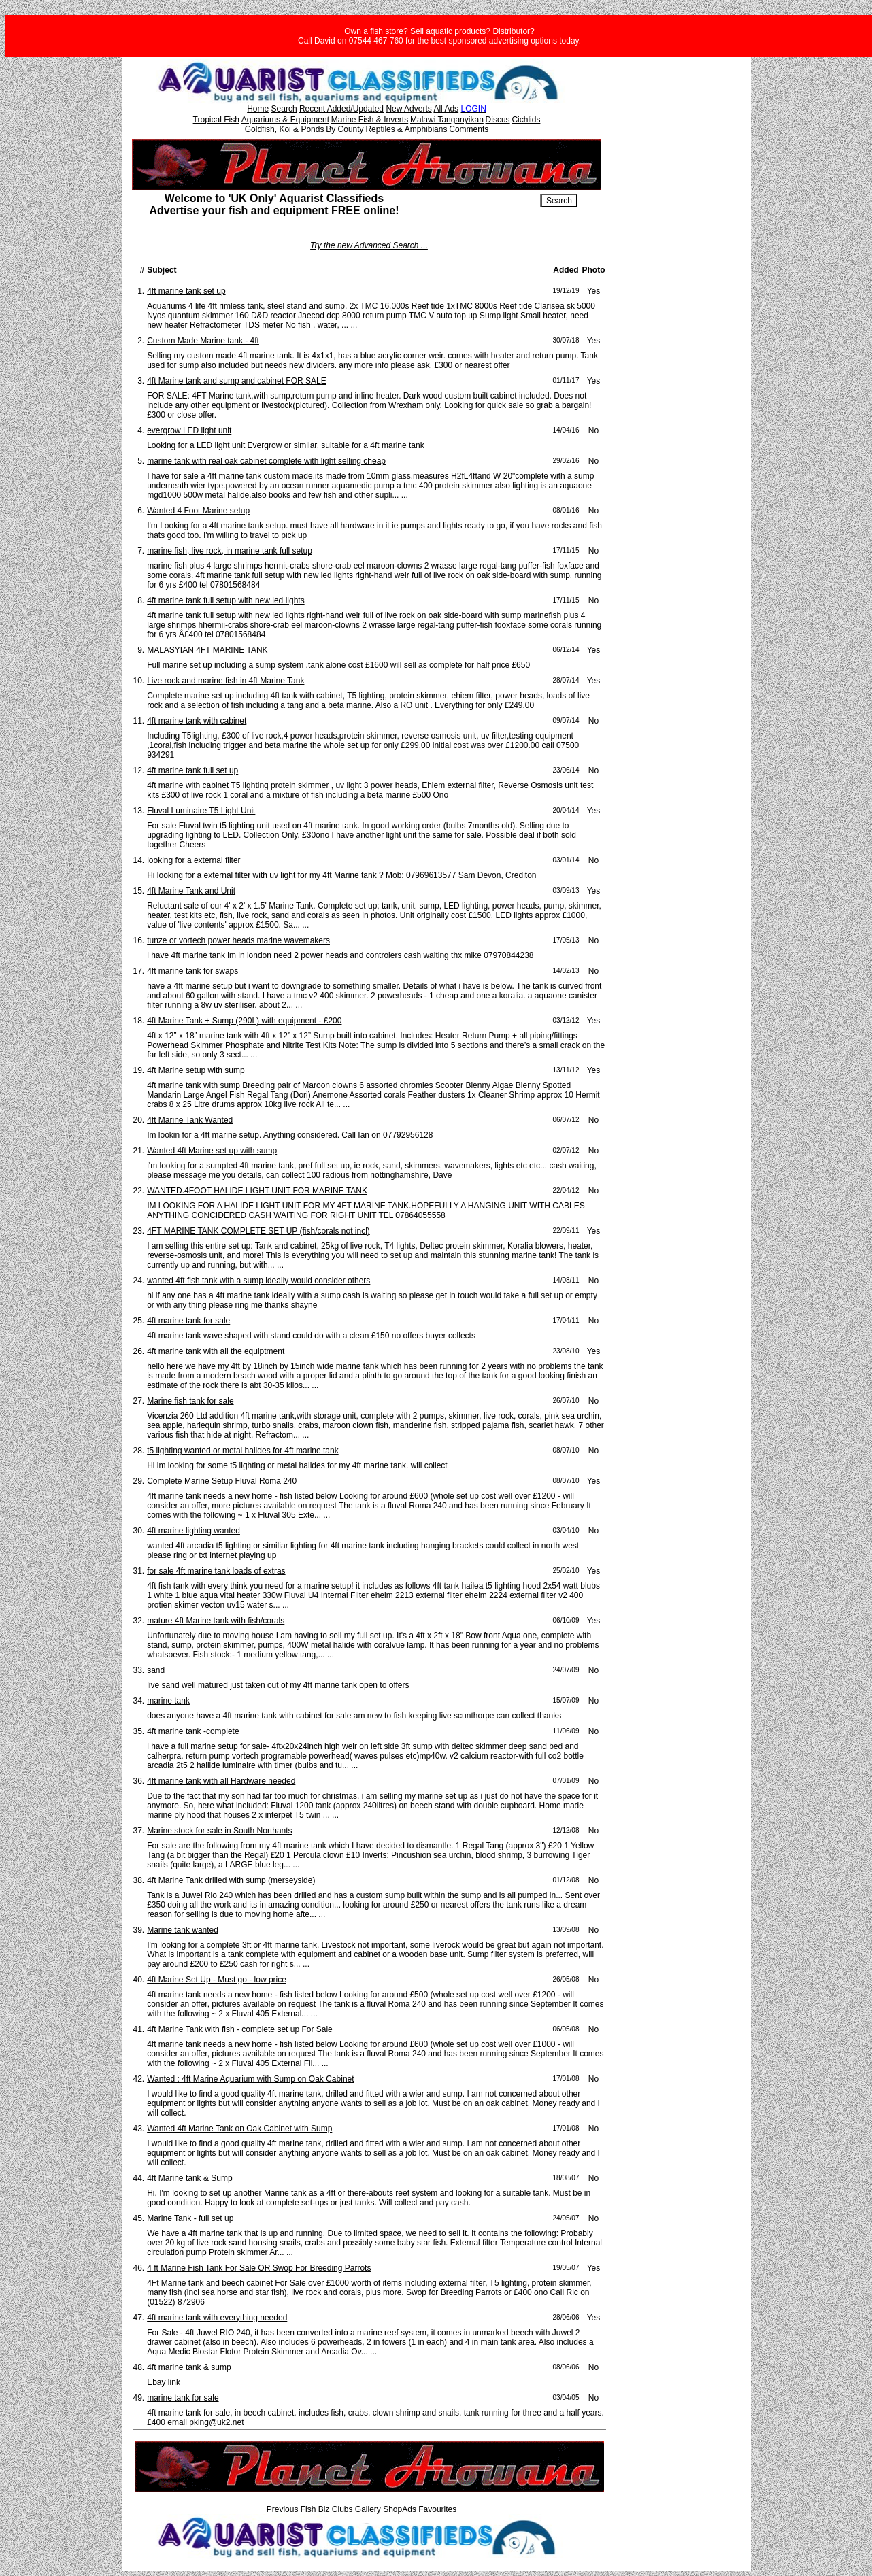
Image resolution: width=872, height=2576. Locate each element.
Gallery (368, 2509)
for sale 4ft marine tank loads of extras (216, 1571)
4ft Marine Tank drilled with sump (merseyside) (231, 1880)
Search (284, 109)
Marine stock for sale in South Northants (219, 1830)
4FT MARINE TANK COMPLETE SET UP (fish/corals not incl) (258, 1231)
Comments (468, 129)
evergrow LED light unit (189, 430)
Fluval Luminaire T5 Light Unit (201, 810)
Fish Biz (315, 2509)
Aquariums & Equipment (285, 119)
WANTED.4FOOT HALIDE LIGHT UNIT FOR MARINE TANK (257, 1191)
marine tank (168, 1701)
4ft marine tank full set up (192, 770)
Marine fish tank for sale (190, 1401)
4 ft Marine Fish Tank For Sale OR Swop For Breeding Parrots (259, 2268)
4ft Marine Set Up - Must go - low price (216, 1979)
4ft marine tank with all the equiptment (215, 1351)
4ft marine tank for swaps (192, 971)
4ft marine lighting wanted (193, 1531)
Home (258, 109)
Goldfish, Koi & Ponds (284, 129)
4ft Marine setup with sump (195, 1070)
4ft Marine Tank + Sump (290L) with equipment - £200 (244, 1021)
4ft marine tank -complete (193, 1731)
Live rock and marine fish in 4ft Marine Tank (225, 680)
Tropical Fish (216, 119)
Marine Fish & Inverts (369, 119)
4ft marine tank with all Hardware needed (221, 1781)
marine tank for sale (182, 2398)
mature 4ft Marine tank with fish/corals (215, 1620)
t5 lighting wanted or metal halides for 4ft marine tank (242, 1450)
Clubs (342, 2509)
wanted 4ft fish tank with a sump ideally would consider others (258, 1280)
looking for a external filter (193, 860)
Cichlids (526, 119)
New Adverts (408, 109)
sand (156, 1670)
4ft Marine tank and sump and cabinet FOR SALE (236, 381)
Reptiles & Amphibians (406, 129)
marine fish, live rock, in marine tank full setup (229, 551)
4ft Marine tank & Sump (189, 2178)
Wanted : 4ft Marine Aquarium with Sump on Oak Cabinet (250, 2079)
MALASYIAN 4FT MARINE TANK (207, 650)
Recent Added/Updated (341, 109)
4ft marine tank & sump (189, 2367)
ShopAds (399, 2509)
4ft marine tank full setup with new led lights (225, 600)
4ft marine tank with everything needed (217, 2317)
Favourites (437, 2509)
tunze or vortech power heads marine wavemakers (238, 940)
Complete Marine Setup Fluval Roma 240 (222, 1481)
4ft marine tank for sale (188, 1320)
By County (344, 129)
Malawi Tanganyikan (447, 119)
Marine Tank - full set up (190, 2218)
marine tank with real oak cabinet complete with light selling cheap (266, 461)
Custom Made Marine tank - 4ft (203, 340)
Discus (498, 119)
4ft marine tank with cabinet (196, 721)
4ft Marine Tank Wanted (190, 1120)
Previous (283, 2509)
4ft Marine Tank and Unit (191, 891)
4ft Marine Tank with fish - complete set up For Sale (240, 2029)
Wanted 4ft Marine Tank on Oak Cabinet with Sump (239, 2128)
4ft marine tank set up (186, 291)
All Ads (445, 109)
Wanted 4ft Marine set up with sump (212, 1150)
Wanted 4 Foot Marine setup (198, 510)
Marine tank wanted (182, 1930)
